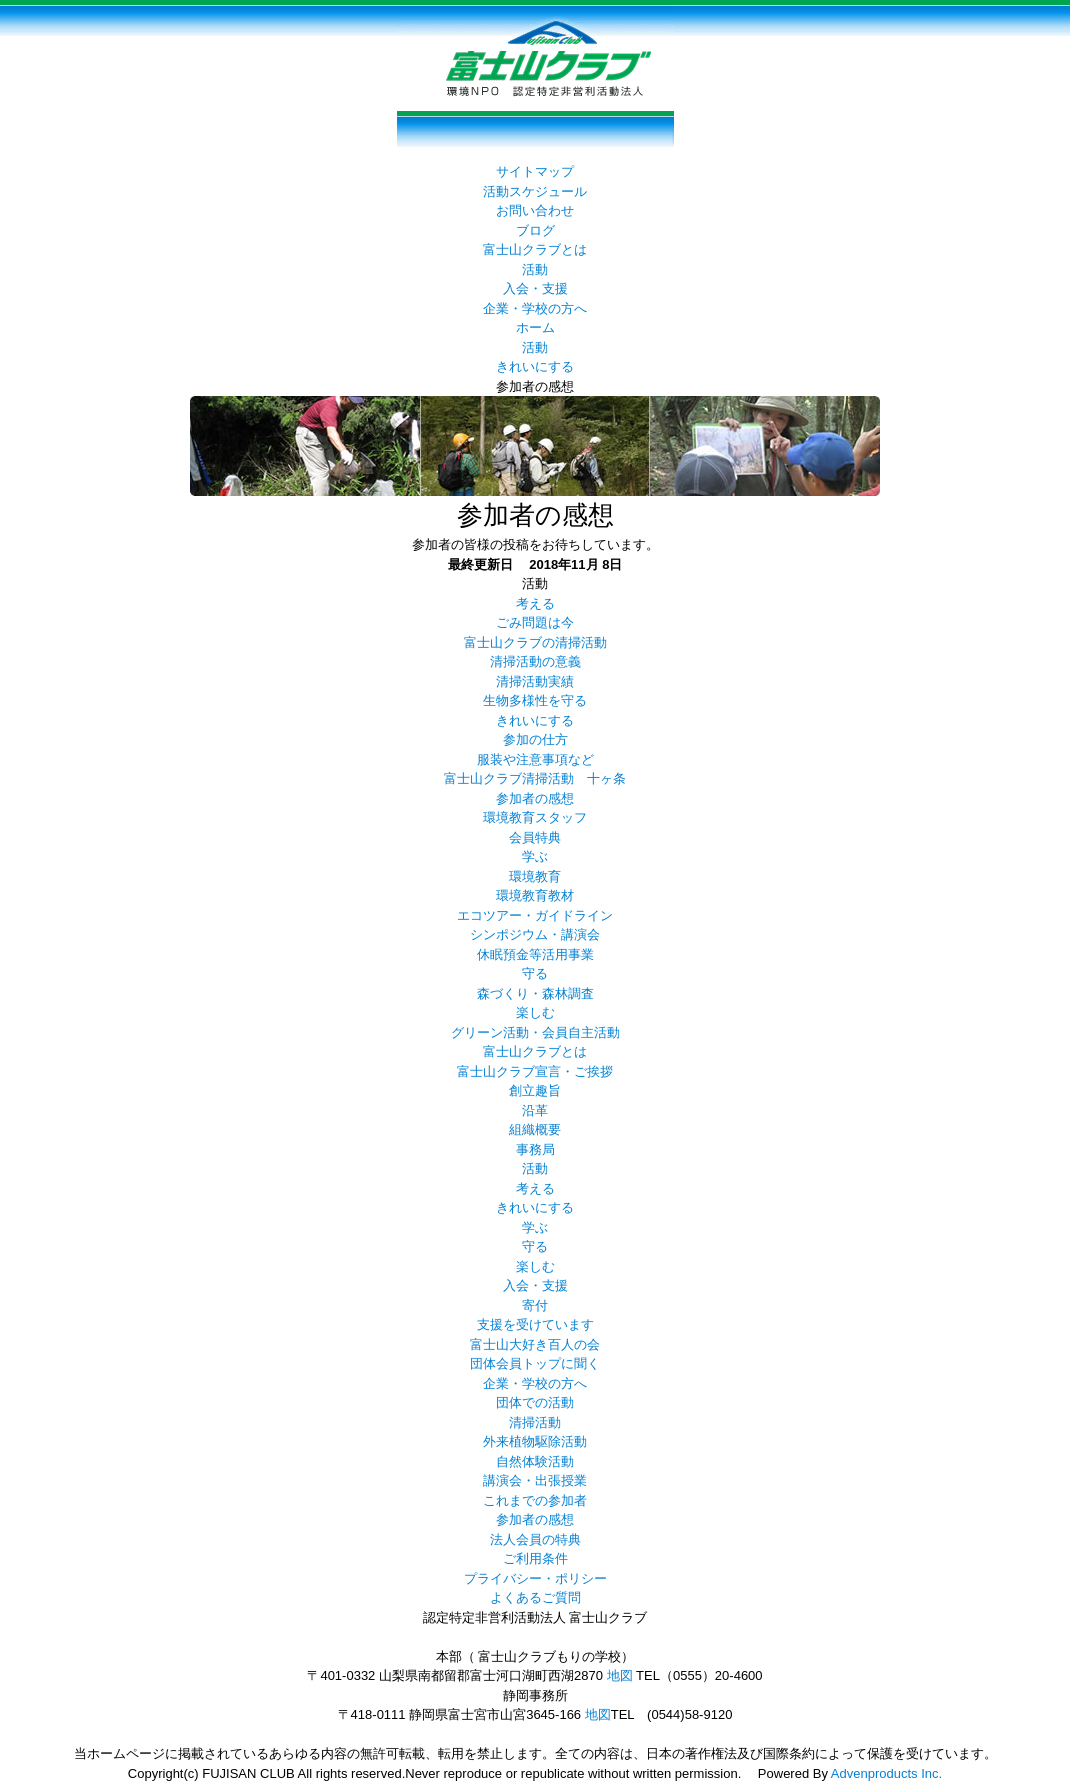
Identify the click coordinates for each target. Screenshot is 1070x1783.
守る (535, 973)
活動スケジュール (535, 191)
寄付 (535, 1305)
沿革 (535, 1110)
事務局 (535, 1149)
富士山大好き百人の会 (535, 1344)
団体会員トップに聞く (535, 1363)
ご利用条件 (535, 1558)
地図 (620, 1675)
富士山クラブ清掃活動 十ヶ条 (535, 778)
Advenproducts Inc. (886, 1773)
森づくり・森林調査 (535, 993)
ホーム (535, 327)
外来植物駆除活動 (535, 1441)
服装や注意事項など (535, 759)
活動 (535, 269)
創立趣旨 (535, 1090)
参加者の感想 (535, 798)
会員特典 (535, 837)
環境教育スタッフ (535, 817)
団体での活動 (535, 1402)
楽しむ (535, 1012)
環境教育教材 (535, 895)
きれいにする (535, 366)
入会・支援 (535, 288)
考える (535, 603)
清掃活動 (535, 1422)
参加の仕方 (535, 739)
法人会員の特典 (535, 1539)
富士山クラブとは (535, 249)
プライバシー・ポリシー (535, 1578)
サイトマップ (535, 171)
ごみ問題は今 (535, 622)
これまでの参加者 (535, 1500)
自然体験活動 (535, 1461)
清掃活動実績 (535, 681)
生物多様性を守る (535, 700)
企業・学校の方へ (535, 308)
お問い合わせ (535, 210)
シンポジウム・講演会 (535, 934)
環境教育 (535, 876)
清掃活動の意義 (535, 661)
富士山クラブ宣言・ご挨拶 (535, 1071)
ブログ (535, 230)
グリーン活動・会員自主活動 (535, 1032)
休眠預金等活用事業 (535, 954)
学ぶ (535, 856)
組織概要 (535, 1129)
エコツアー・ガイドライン (535, 915)
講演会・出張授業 (535, 1480)
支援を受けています (535, 1324)
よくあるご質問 (535, 1597)
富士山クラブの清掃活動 (535, 642)
